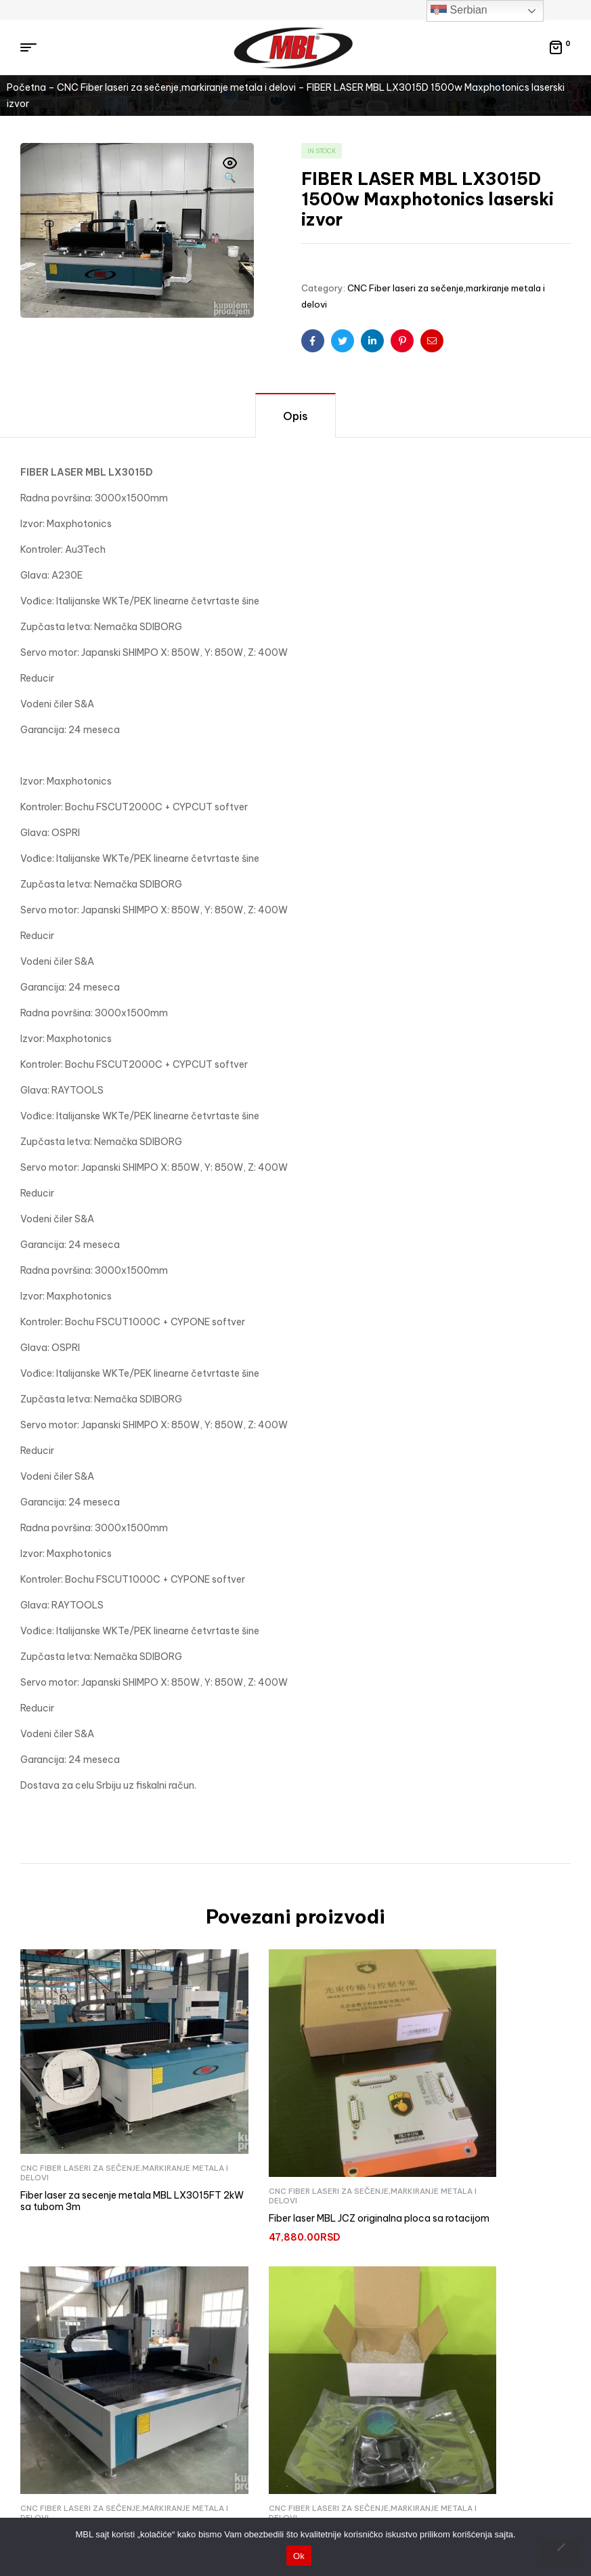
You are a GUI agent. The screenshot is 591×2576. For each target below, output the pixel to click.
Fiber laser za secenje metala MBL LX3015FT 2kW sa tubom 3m (96, 2149)
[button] (230, 171)
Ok (299, 2556)
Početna (26, 87)
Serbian (459, 11)
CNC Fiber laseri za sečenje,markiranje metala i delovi (176, 87)
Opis (295, 416)
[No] (560, 2551)
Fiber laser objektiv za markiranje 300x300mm (93, 2438)
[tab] (295, 415)
